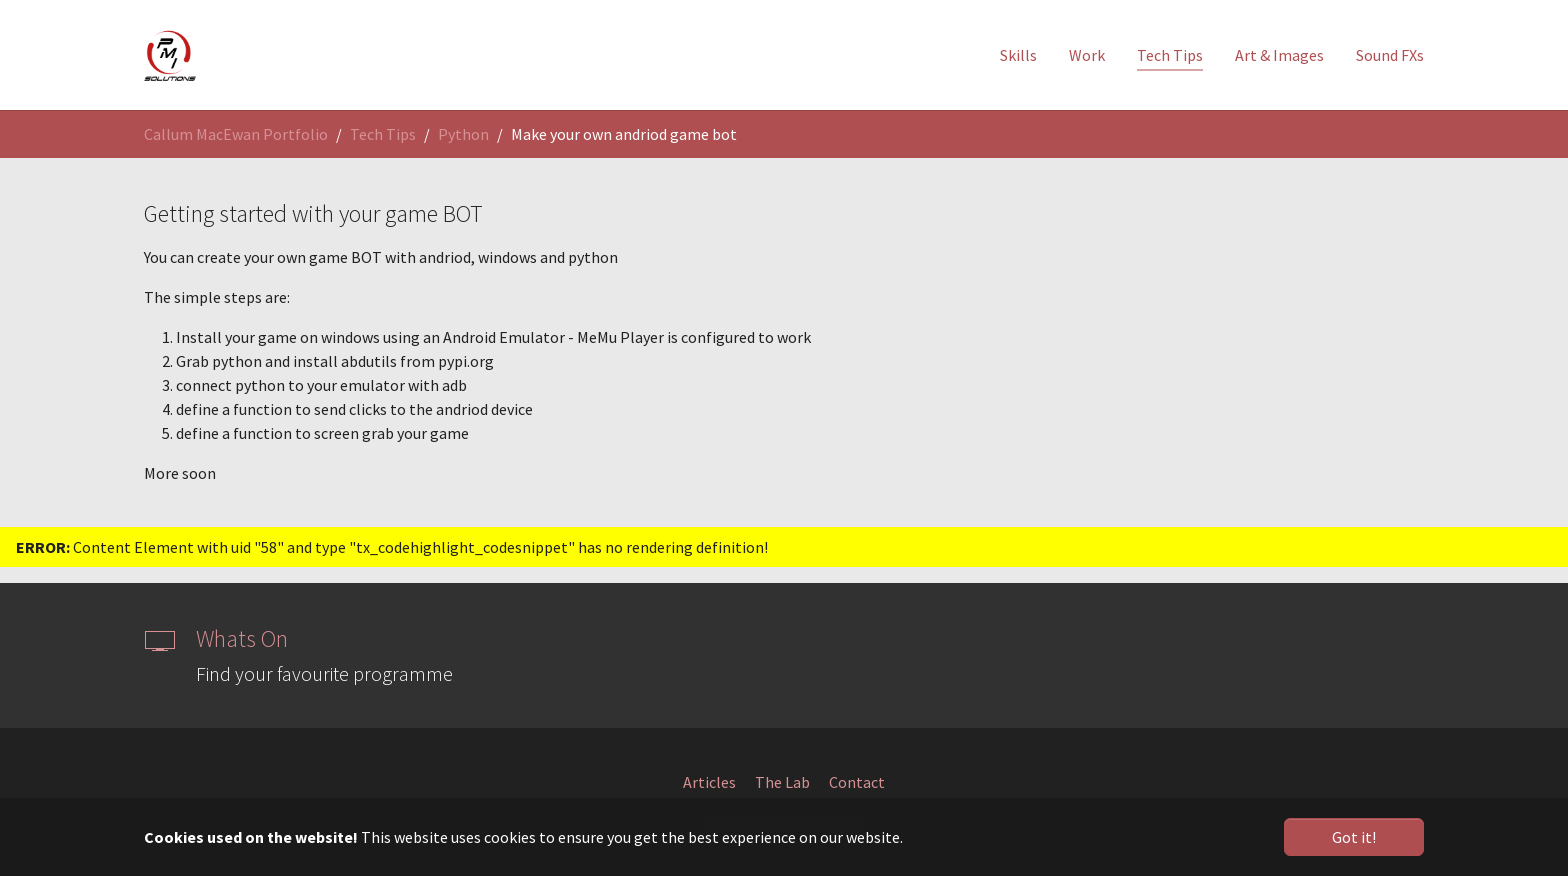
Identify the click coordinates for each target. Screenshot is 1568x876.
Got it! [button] (1354, 837)
